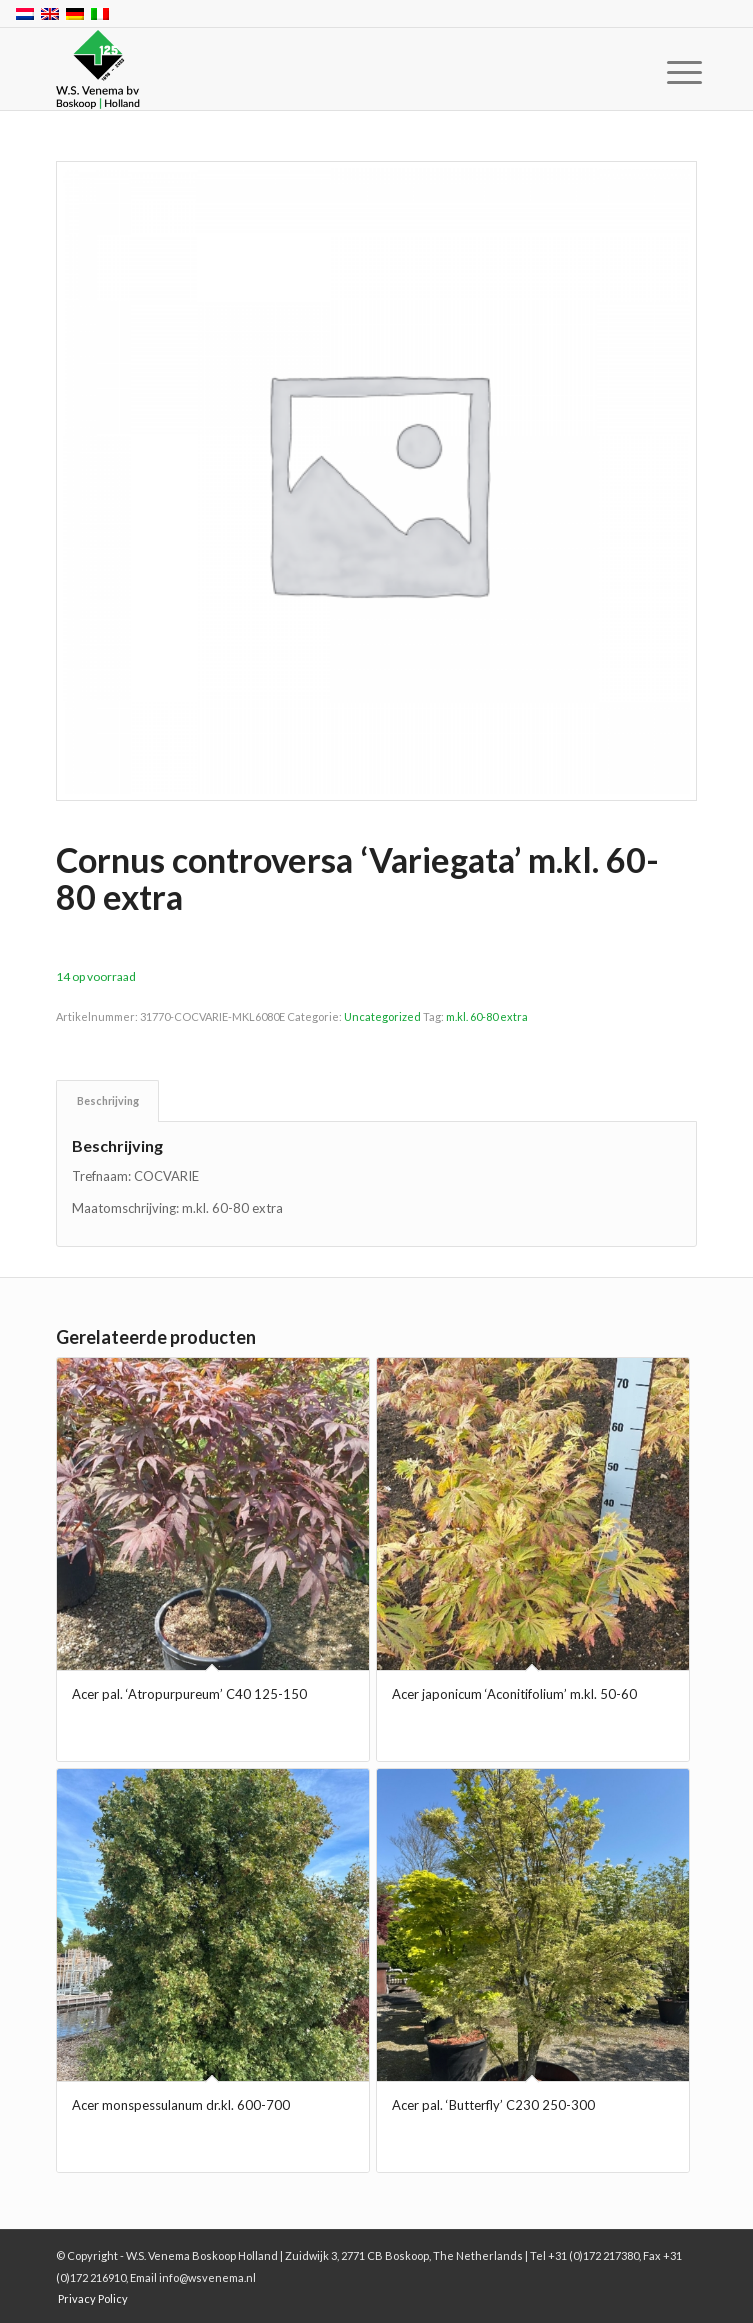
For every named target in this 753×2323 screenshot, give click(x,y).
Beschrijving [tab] (108, 1100)
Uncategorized (382, 1016)
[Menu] (669, 72)
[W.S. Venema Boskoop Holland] (312, 70)
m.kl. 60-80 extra (487, 1016)
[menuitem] (669, 72)
